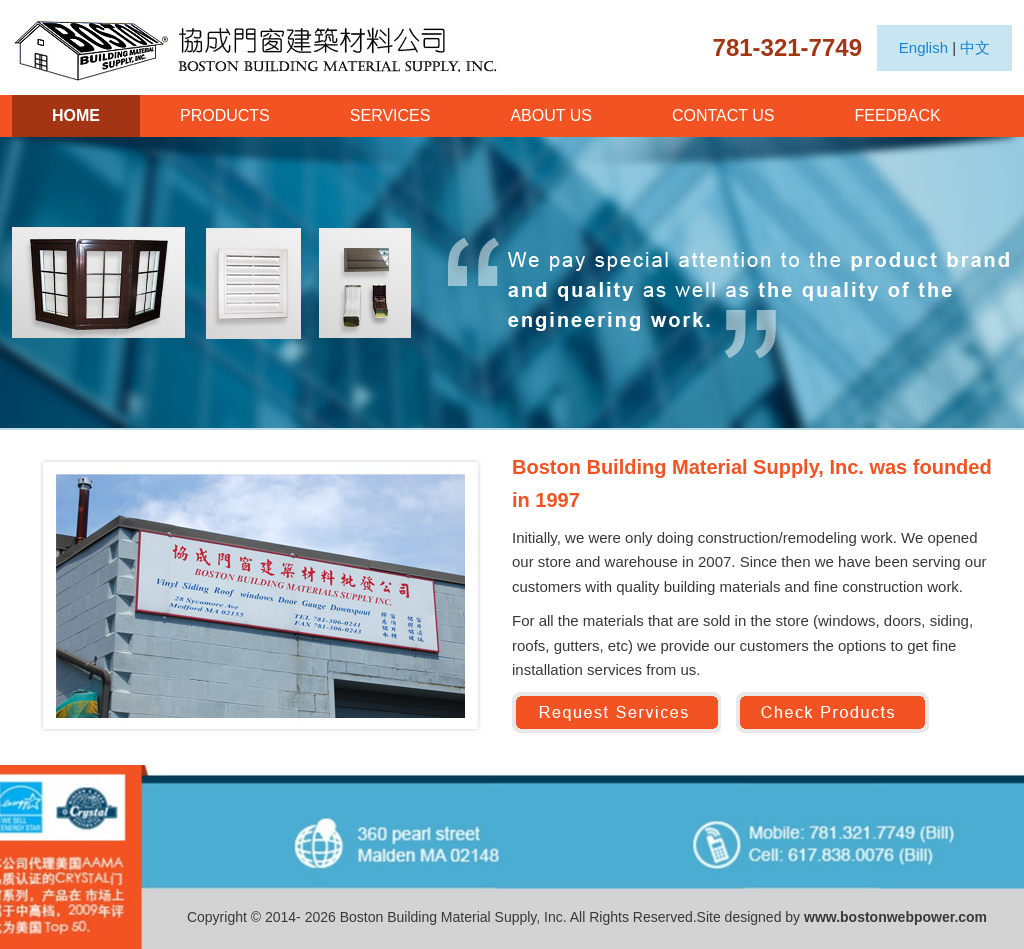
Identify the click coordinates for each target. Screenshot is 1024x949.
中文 (975, 47)
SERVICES (390, 115)
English (923, 47)
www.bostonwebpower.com (895, 917)
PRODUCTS (225, 115)
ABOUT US (551, 115)
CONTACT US (723, 115)
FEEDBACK (897, 115)
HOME (76, 115)
